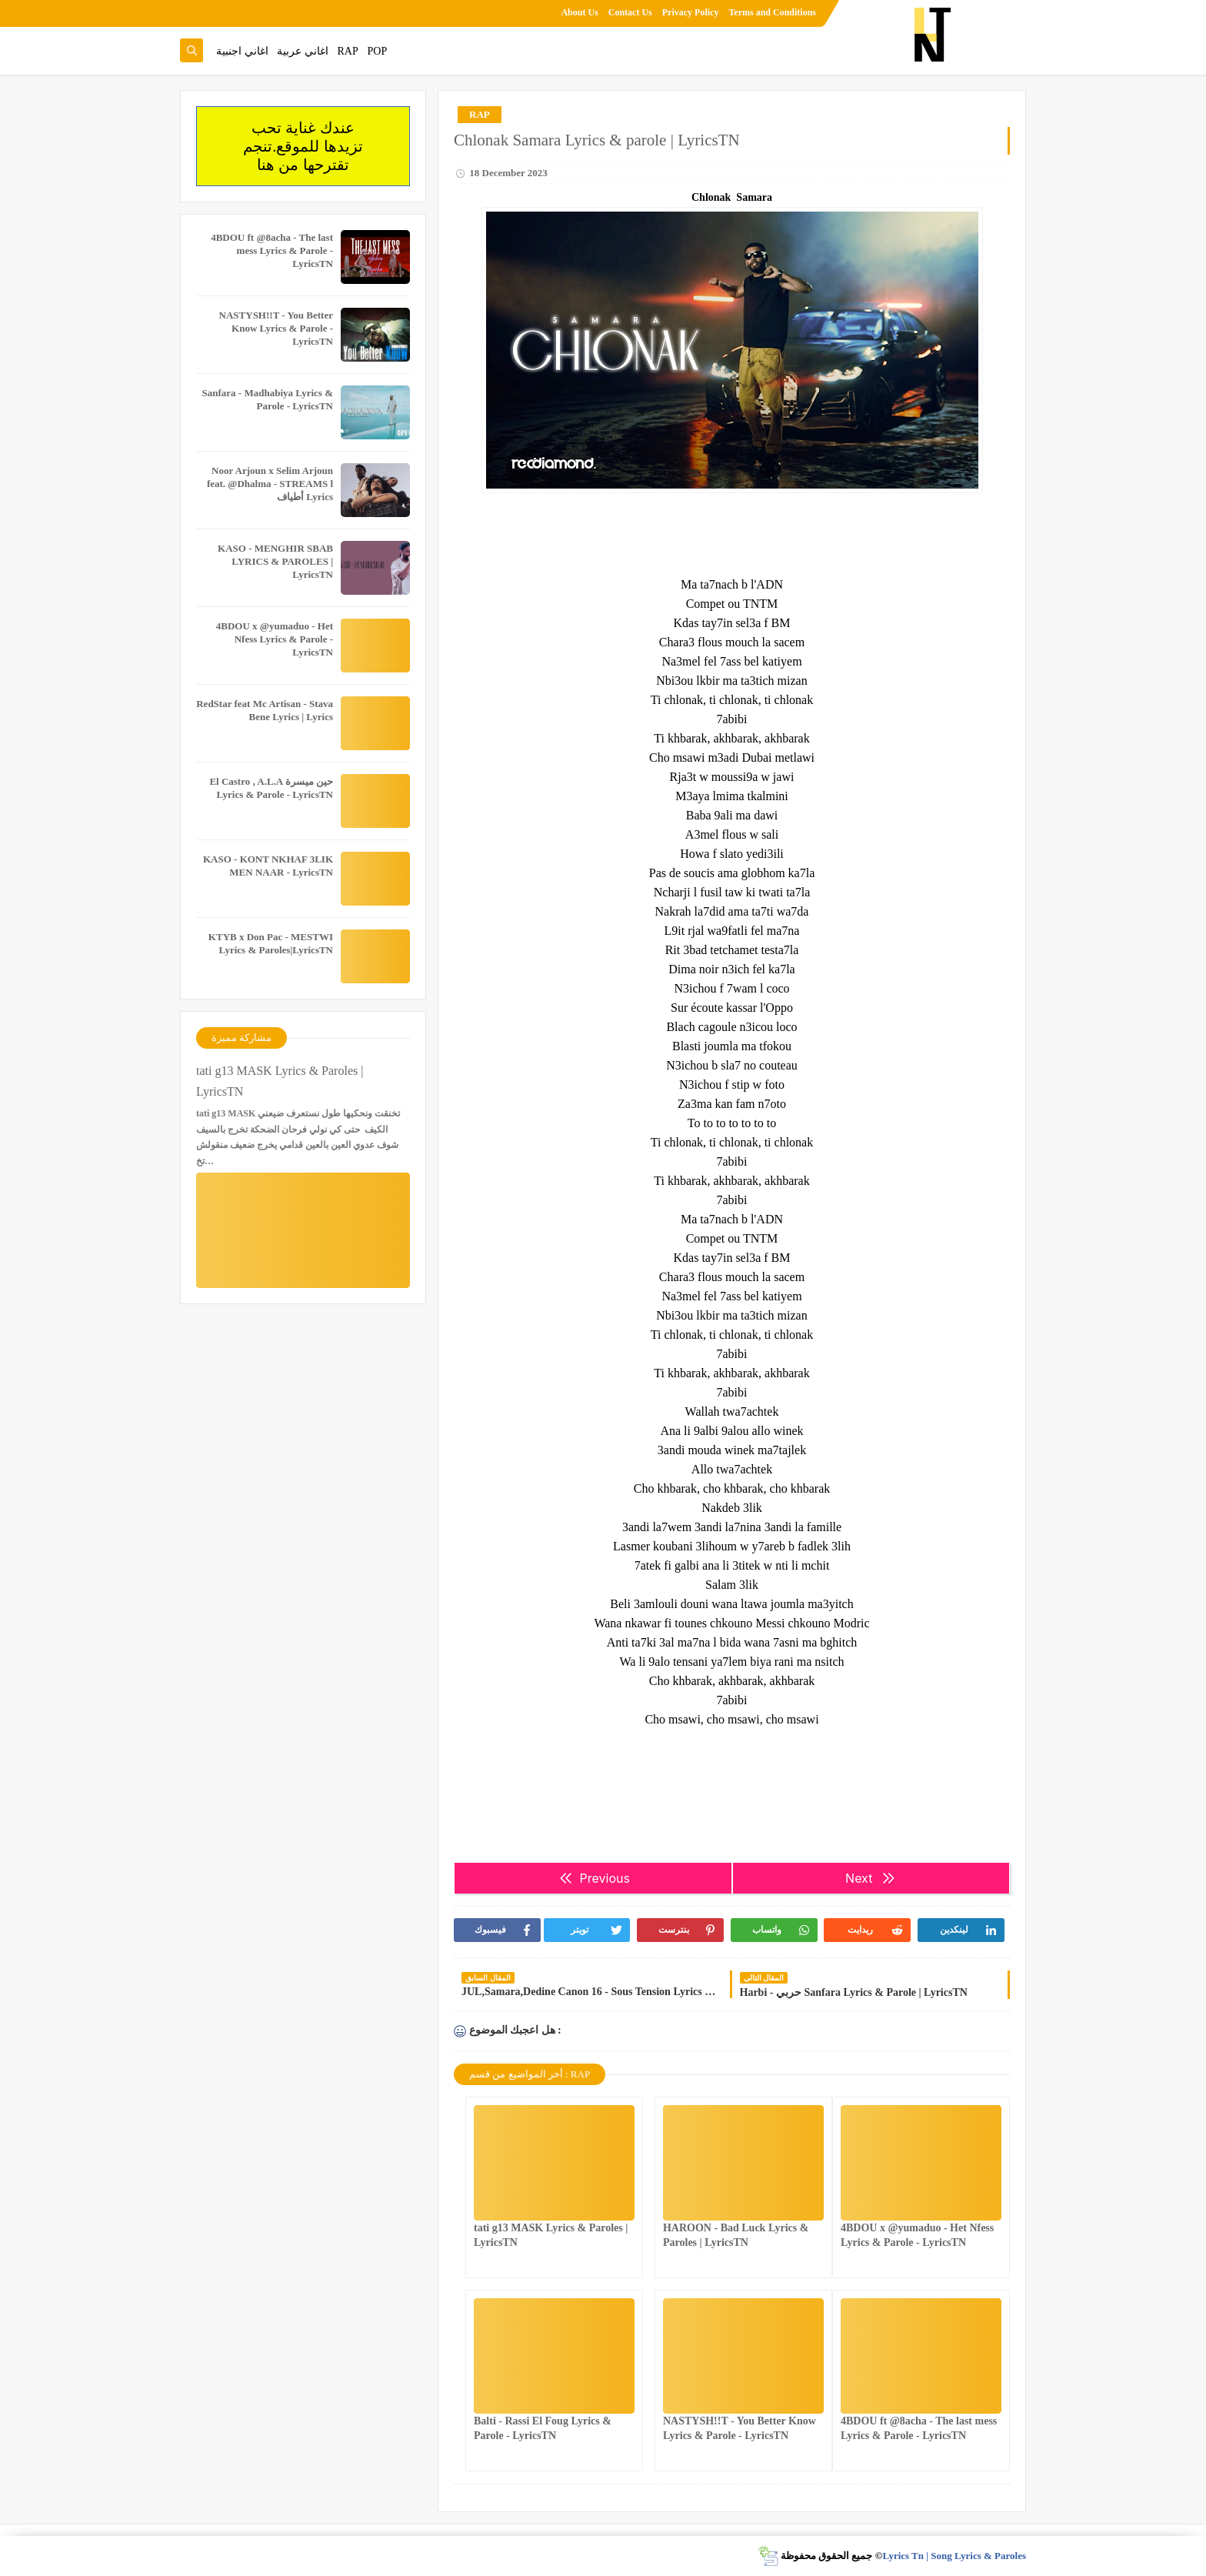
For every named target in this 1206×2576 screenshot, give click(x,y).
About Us (579, 12)
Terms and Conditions (772, 12)
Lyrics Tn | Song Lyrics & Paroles (954, 2555)
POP (377, 51)
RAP (348, 51)
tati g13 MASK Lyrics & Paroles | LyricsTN (279, 1081)
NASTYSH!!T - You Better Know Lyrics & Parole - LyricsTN (276, 328)
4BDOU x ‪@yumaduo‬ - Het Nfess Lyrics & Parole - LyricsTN (274, 639)
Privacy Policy (690, 12)
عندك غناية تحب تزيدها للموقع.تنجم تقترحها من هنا (303, 146)
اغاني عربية (302, 51)
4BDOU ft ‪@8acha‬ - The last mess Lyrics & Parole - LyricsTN (272, 250)
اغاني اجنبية (242, 51)
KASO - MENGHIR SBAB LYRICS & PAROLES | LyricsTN (275, 561)
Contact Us (630, 12)
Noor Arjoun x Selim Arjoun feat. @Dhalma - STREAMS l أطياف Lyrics (270, 483)
